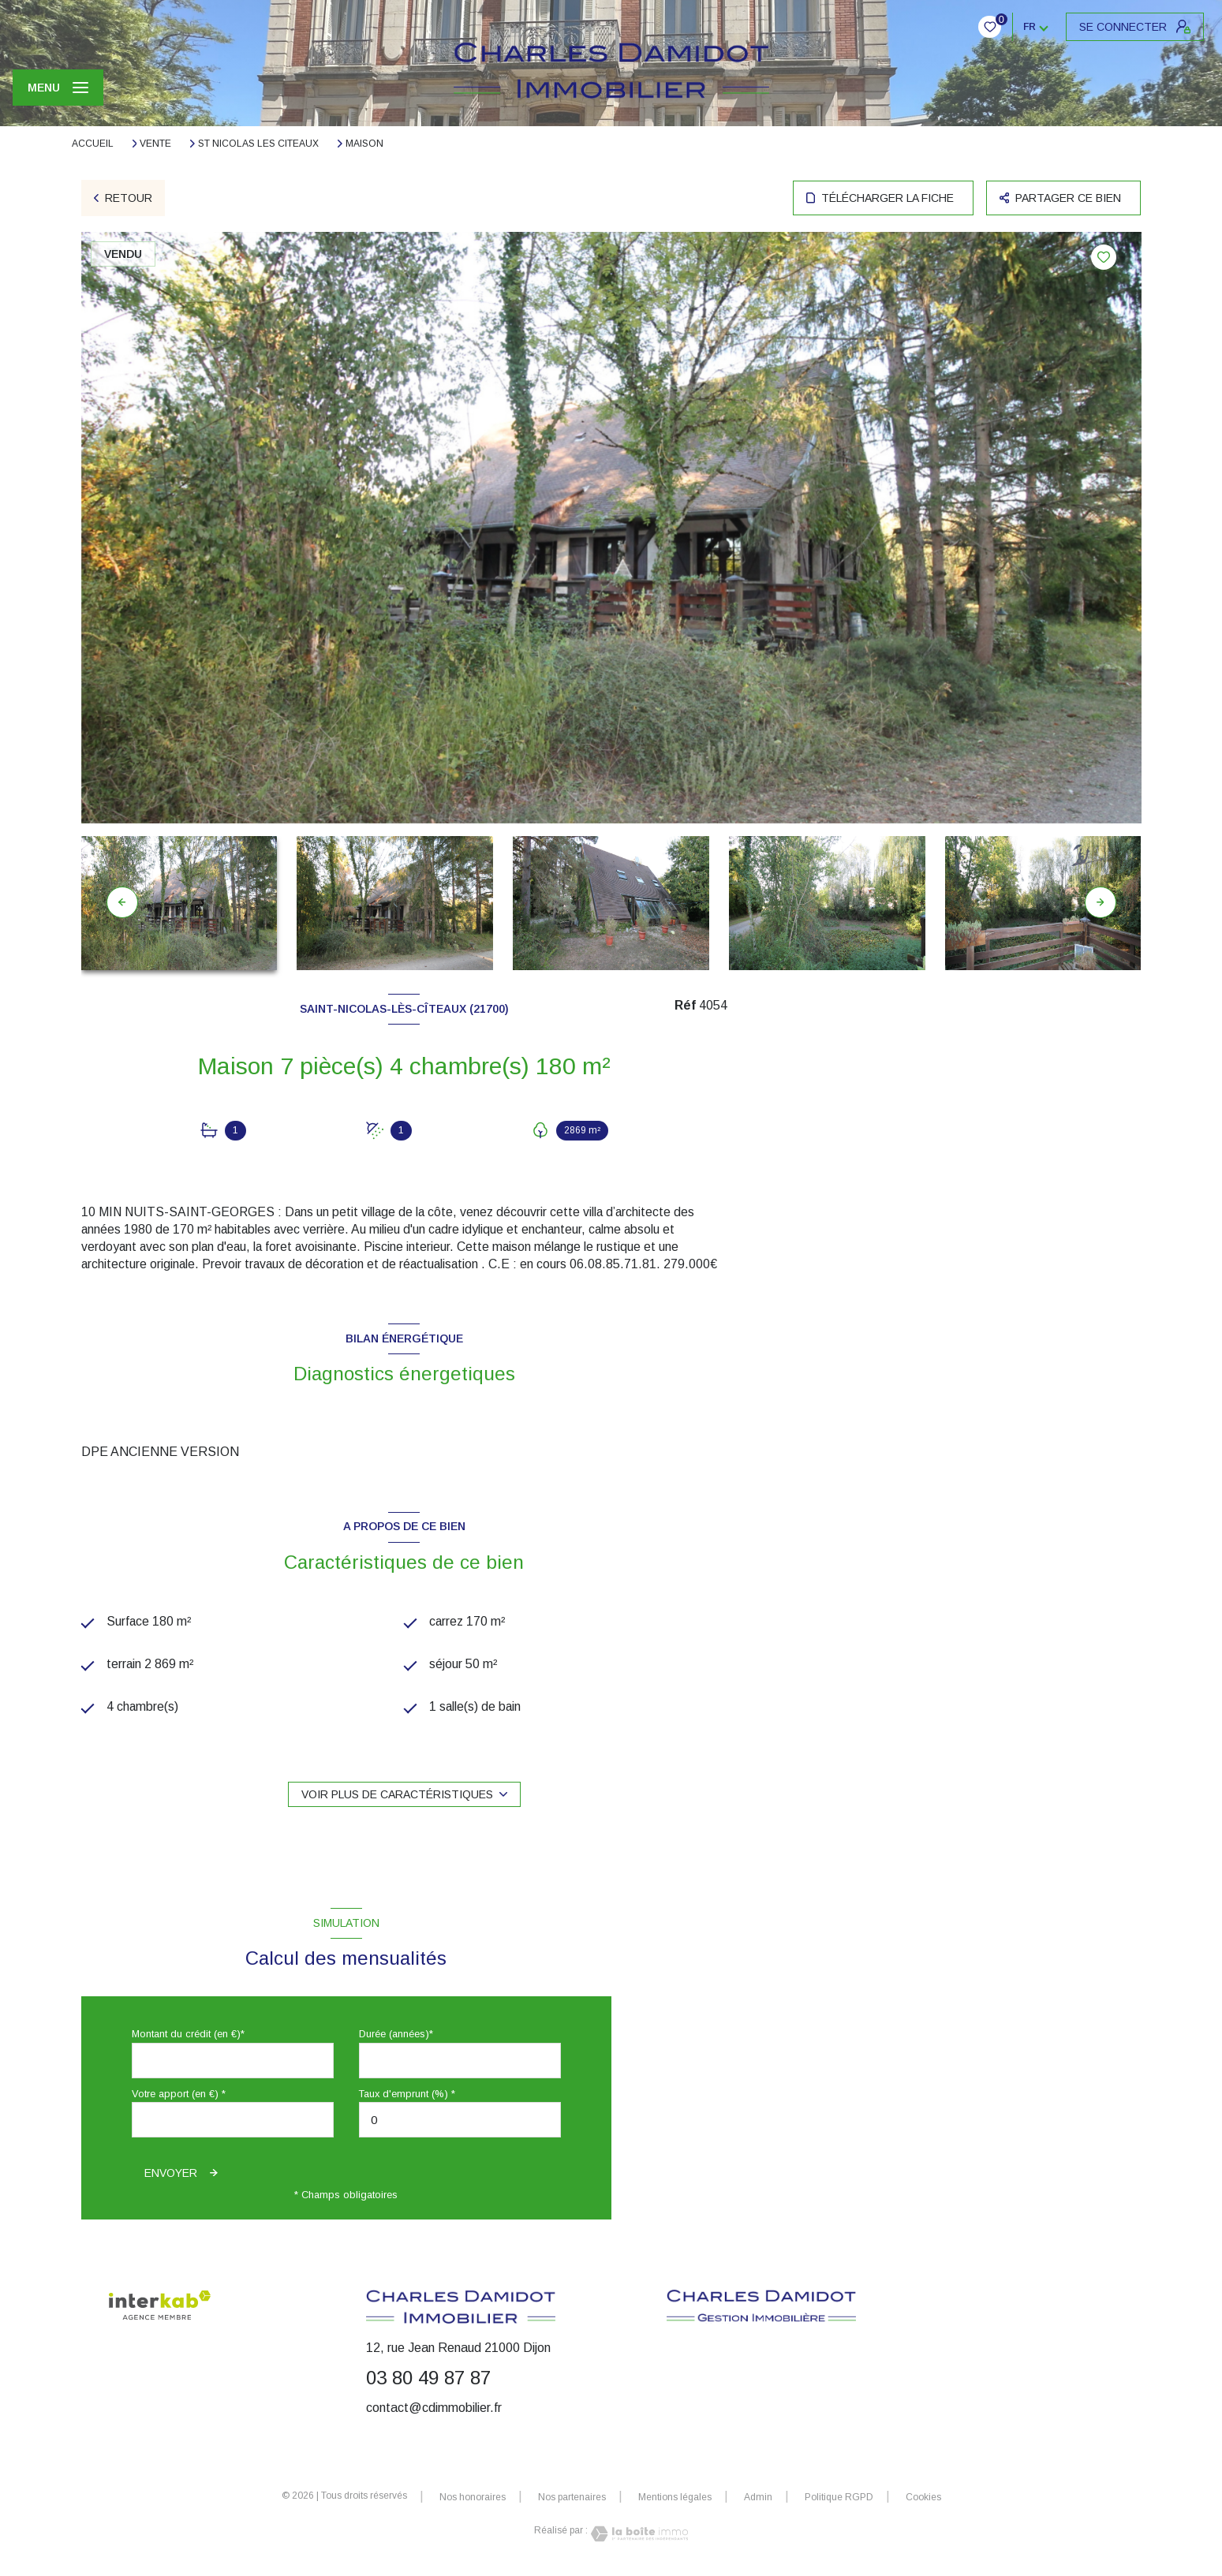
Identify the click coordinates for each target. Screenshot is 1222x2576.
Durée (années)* (396, 2035)
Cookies (923, 2498)
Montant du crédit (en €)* (188, 2035)
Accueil (93, 143)
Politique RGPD (839, 2497)
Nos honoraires (472, 2497)
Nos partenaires (572, 2497)
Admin (758, 2497)
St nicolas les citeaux (258, 143)
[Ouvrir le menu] (58, 87)
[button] (1100, 902)
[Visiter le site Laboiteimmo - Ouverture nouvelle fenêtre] (638, 2534)
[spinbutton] (460, 2120)
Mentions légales (675, 2497)
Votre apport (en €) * (179, 2094)
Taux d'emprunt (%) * (407, 2094)
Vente (155, 143)
